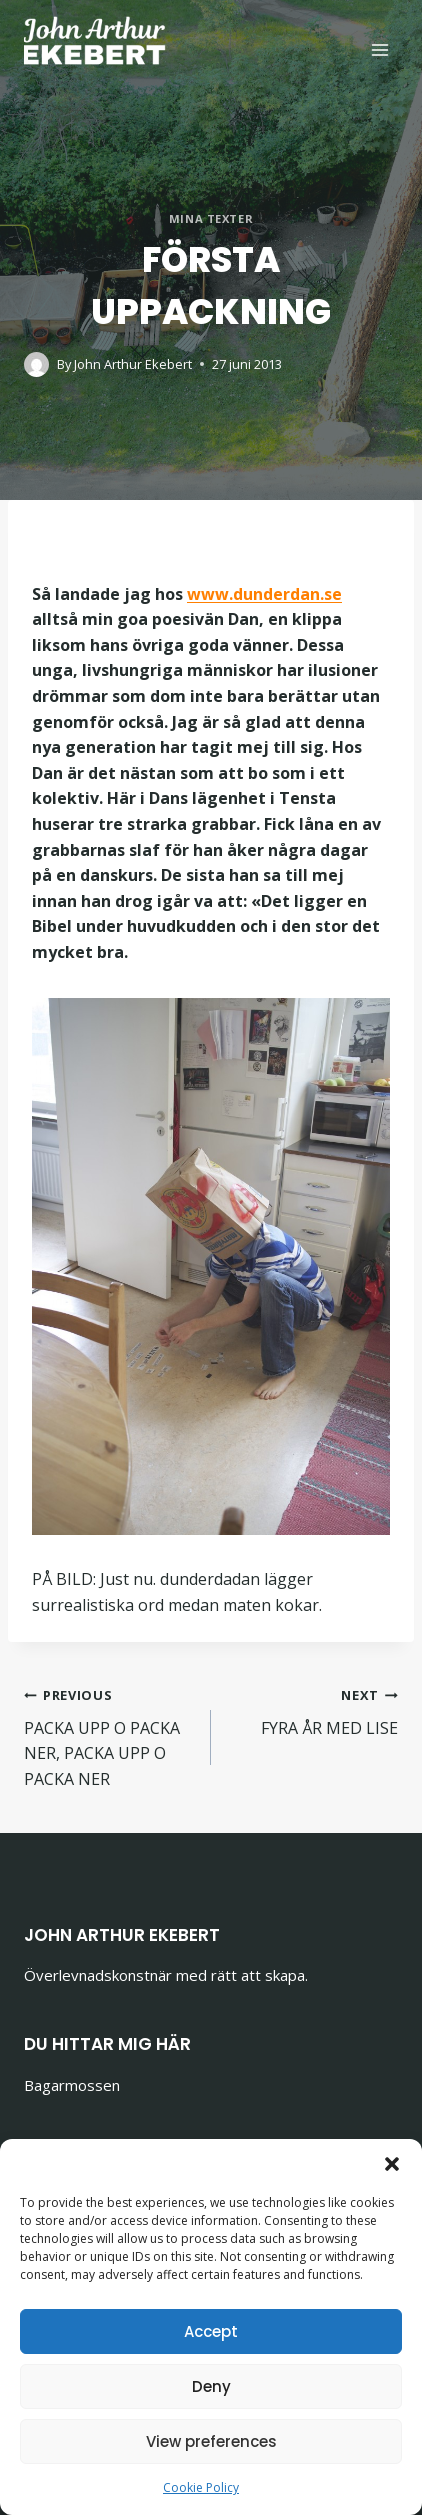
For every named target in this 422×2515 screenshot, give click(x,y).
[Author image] (36, 364)
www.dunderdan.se (264, 594)
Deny (211, 2386)
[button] (392, 2164)
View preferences (211, 2441)
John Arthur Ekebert (133, 364)
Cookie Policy (201, 2487)
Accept (211, 2331)
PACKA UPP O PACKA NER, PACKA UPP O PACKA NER (109, 1736)
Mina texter (211, 218)
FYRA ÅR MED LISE (312, 1710)
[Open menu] (379, 49)
